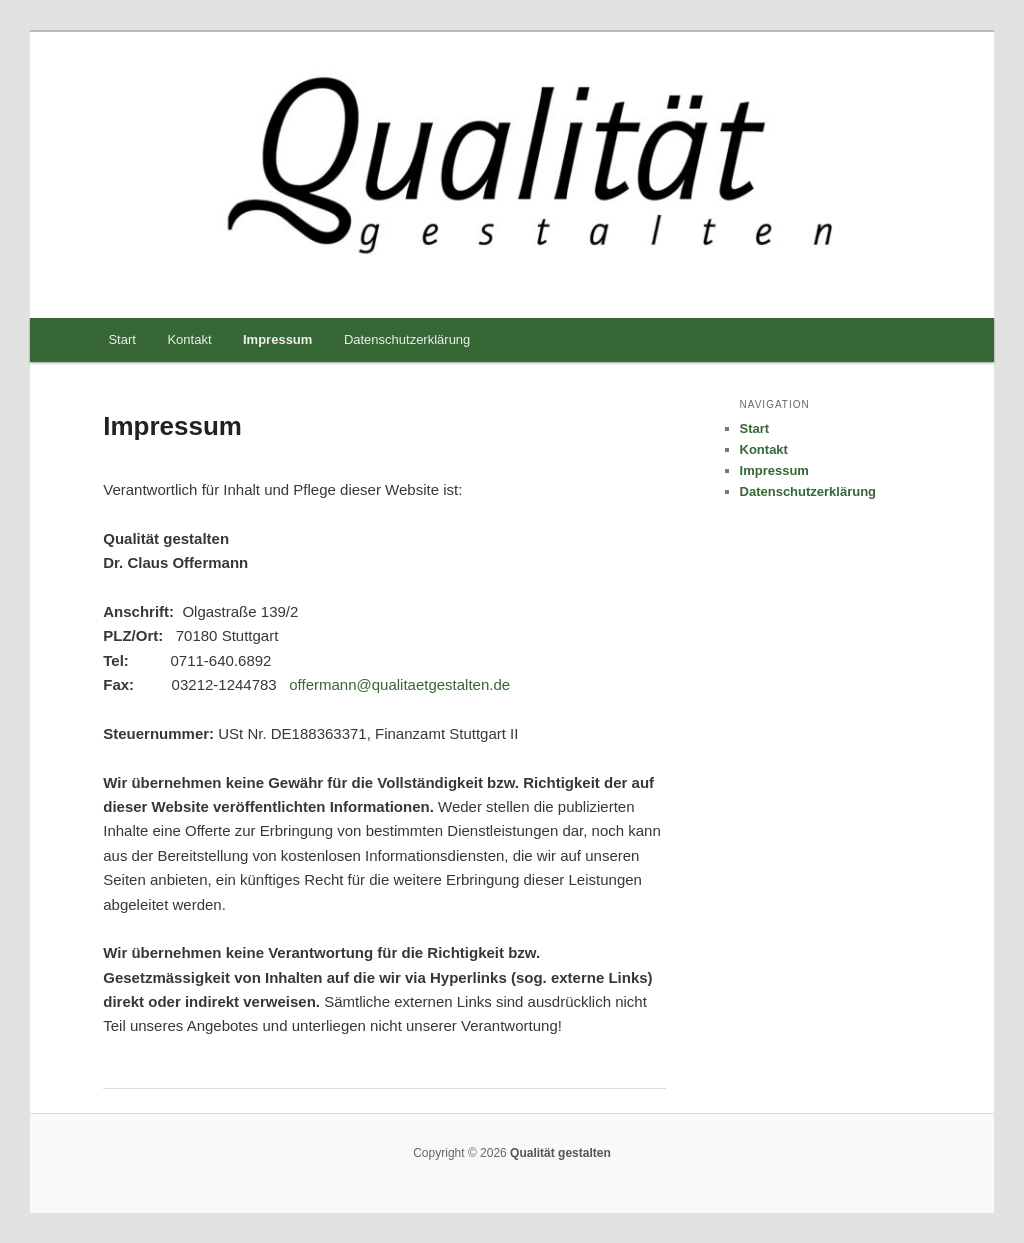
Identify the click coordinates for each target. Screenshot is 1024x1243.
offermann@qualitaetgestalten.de (399, 684)
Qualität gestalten (559, 1153)
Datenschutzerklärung (407, 339)
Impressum (277, 339)
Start (121, 339)
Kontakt (189, 339)
